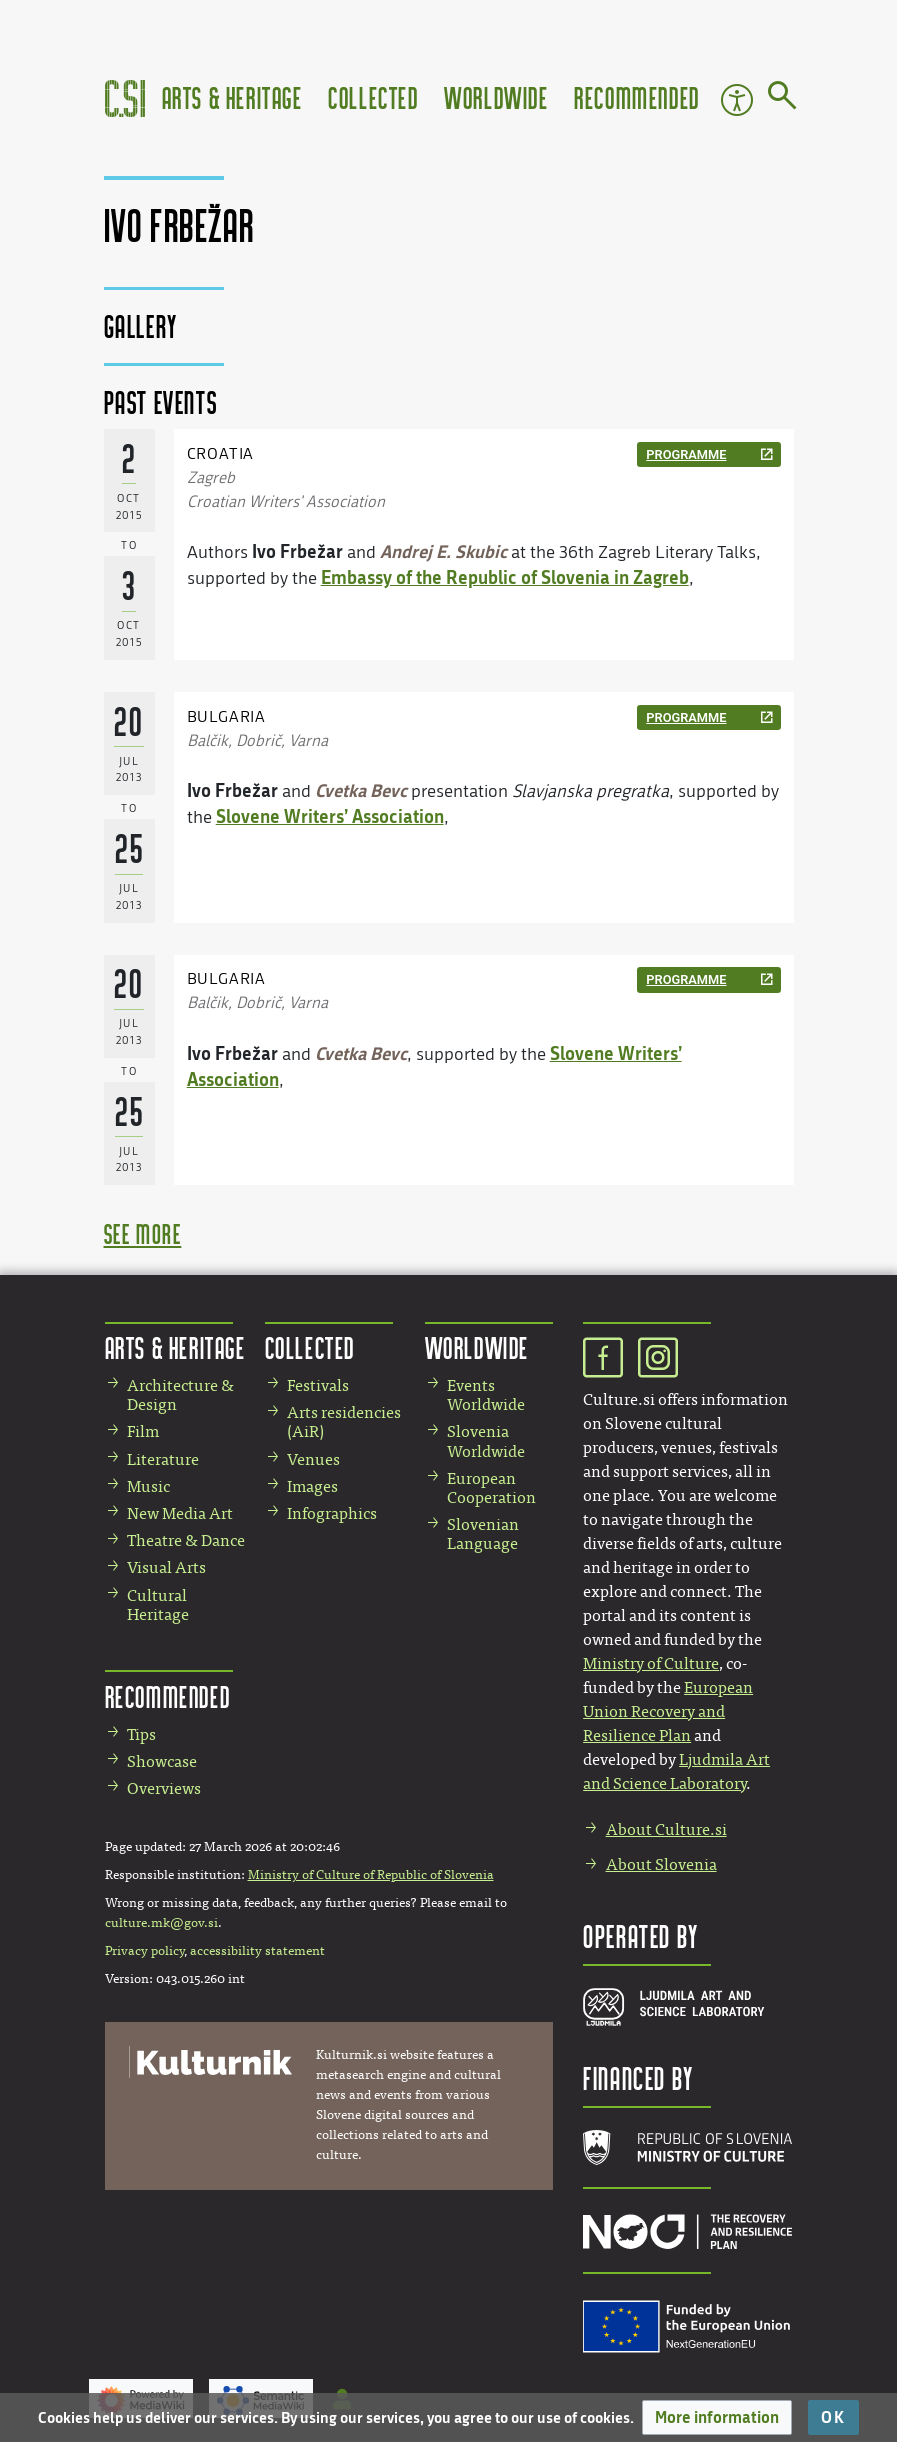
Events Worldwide (486, 1395)
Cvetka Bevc (361, 790)
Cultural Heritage (158, 1605)
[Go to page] (782, 99)
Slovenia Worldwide (486, 1441)
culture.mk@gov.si (161, 1923)
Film (143, 1431)
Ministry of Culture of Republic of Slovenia (371, 1875)
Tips (141, 1734)
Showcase (162, 1761)
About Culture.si (666, 1829)
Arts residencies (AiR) (344, 1422)
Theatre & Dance (186, 1540)
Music (148, 1486)
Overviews (164, 1788)
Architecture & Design (180, 1395)
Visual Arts (166, 1567)
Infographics (332, 1513)
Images (312, 1486)
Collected (373, 97)
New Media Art (180, 1513)
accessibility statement (257, 1951)
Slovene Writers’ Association (330, 816)
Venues (313, 1459)
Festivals (318, 1385)
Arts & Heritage (232, 97)
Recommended (637, 97)
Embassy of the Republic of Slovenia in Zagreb (505, 577)
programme (686, 454)
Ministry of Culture (651, 1663)
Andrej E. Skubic (443, 551)
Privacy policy (144, 1951)
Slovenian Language (483, 1534)
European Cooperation (491, 1488)
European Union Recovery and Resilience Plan (668, 1711)
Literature (163, 1459)
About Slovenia (661, 1864)
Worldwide (496, 97)
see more (143, 1233)
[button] (717, 2417)
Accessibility (737, 100)
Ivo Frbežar (297, 551)
